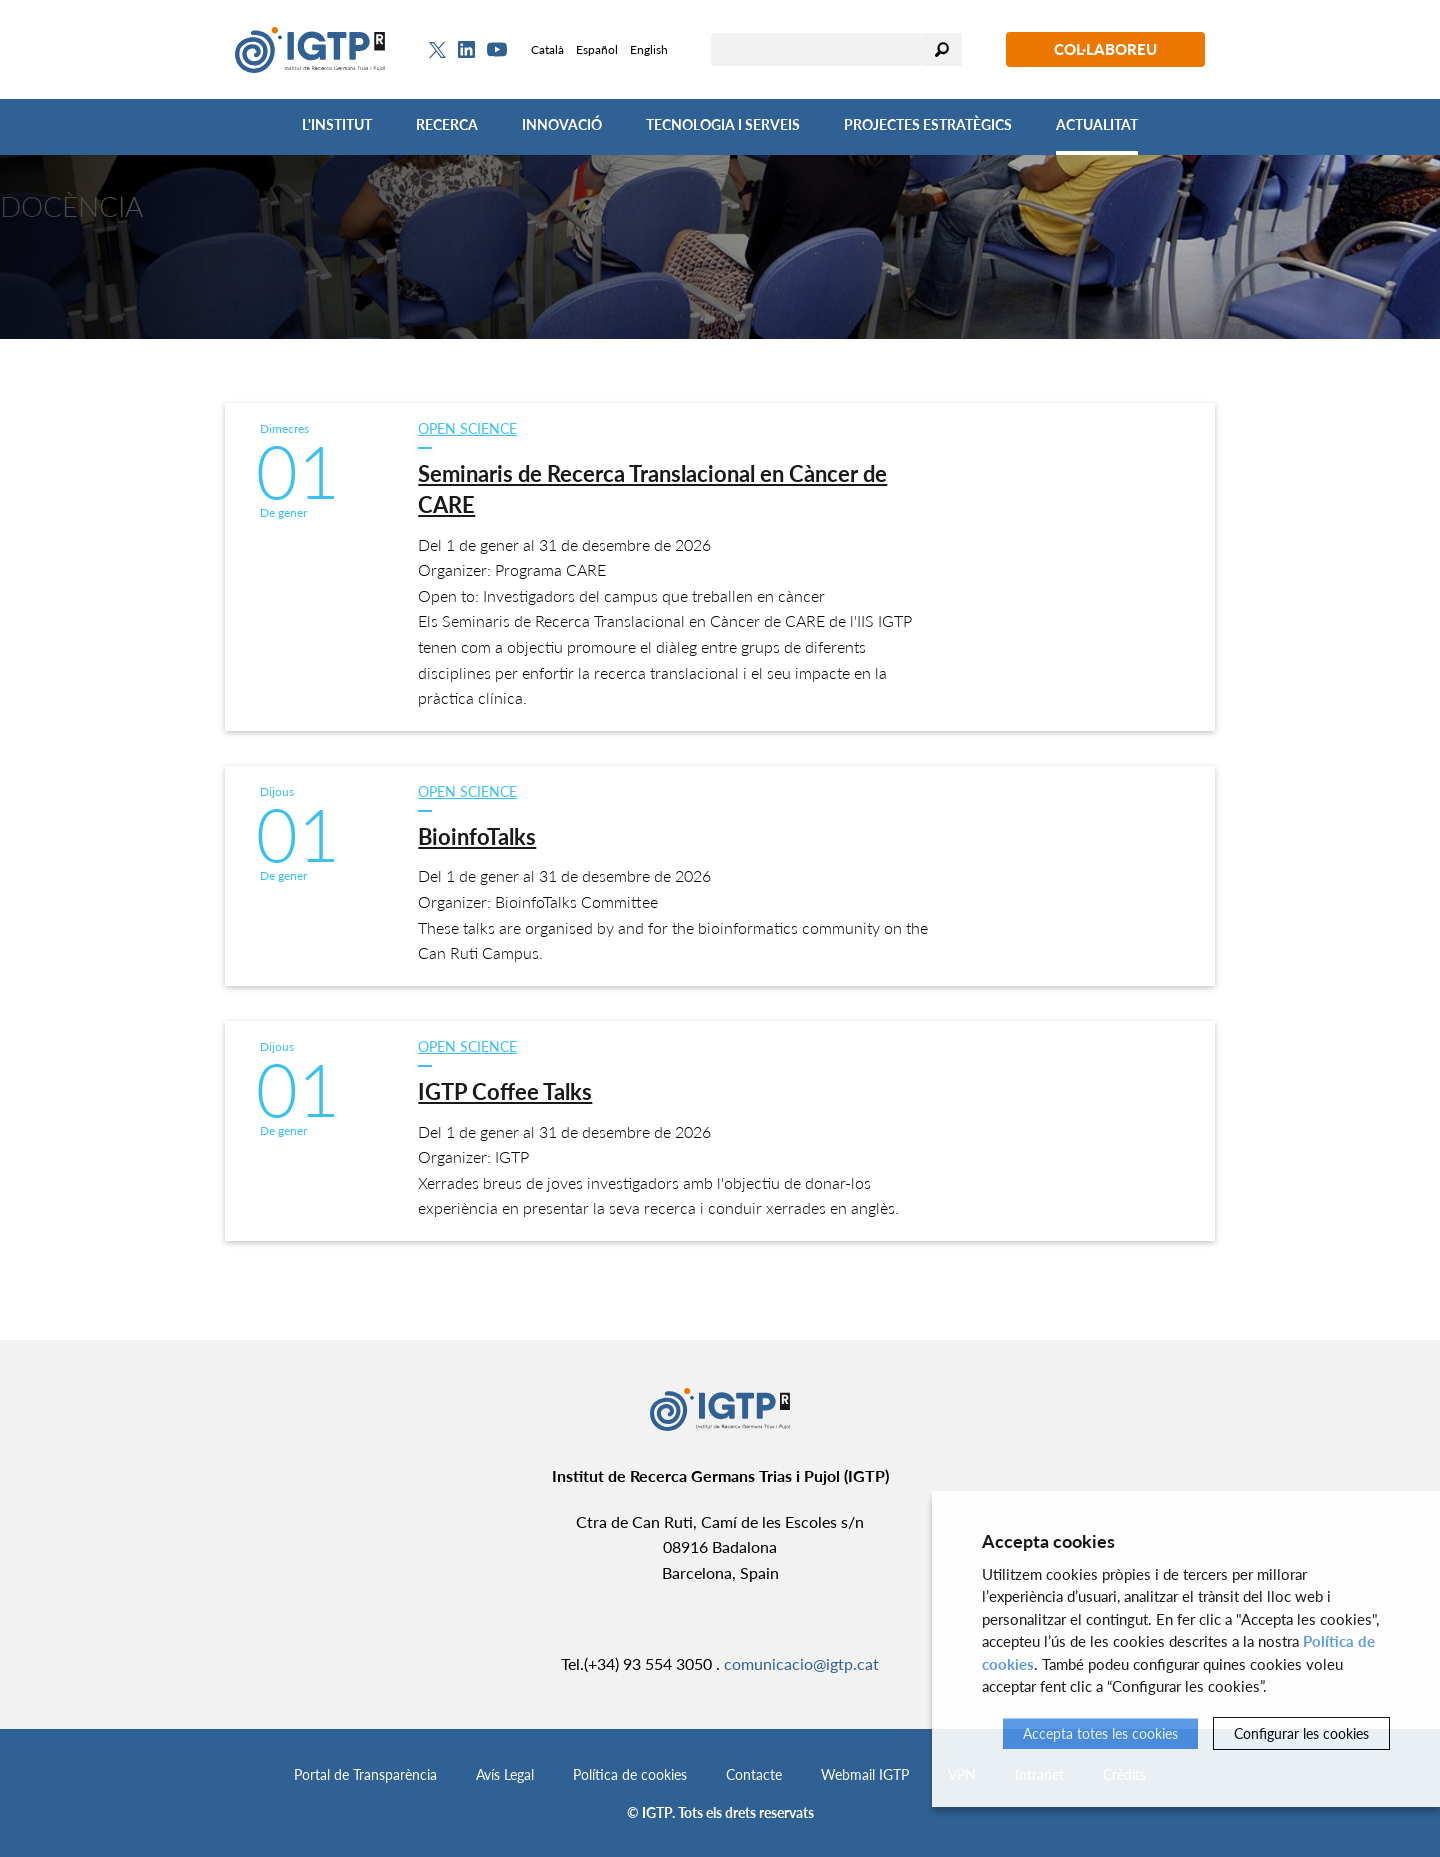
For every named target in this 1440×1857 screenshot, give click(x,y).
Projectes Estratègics (928, 124)
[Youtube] (497, 49)
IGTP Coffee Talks (505, 1091)
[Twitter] (437, 50)
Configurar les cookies (1301, 1733)
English (649, 49)
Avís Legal (505, 1774)
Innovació (562, 124)
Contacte (754, 1774)
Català (547, 49)
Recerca (447, 124)
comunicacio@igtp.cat (801, 1663)
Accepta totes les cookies (1100, 1733)
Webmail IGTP (865, 1774)
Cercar (942, 49)
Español (597, 49)
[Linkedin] (466, 50)
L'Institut (337, 124)
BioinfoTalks (477, 836)
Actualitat (1097, 124)
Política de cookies (630, 1774)
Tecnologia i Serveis (723, 124)
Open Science (467, 429)
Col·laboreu (1105, 49)
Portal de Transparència (365, 1774)
